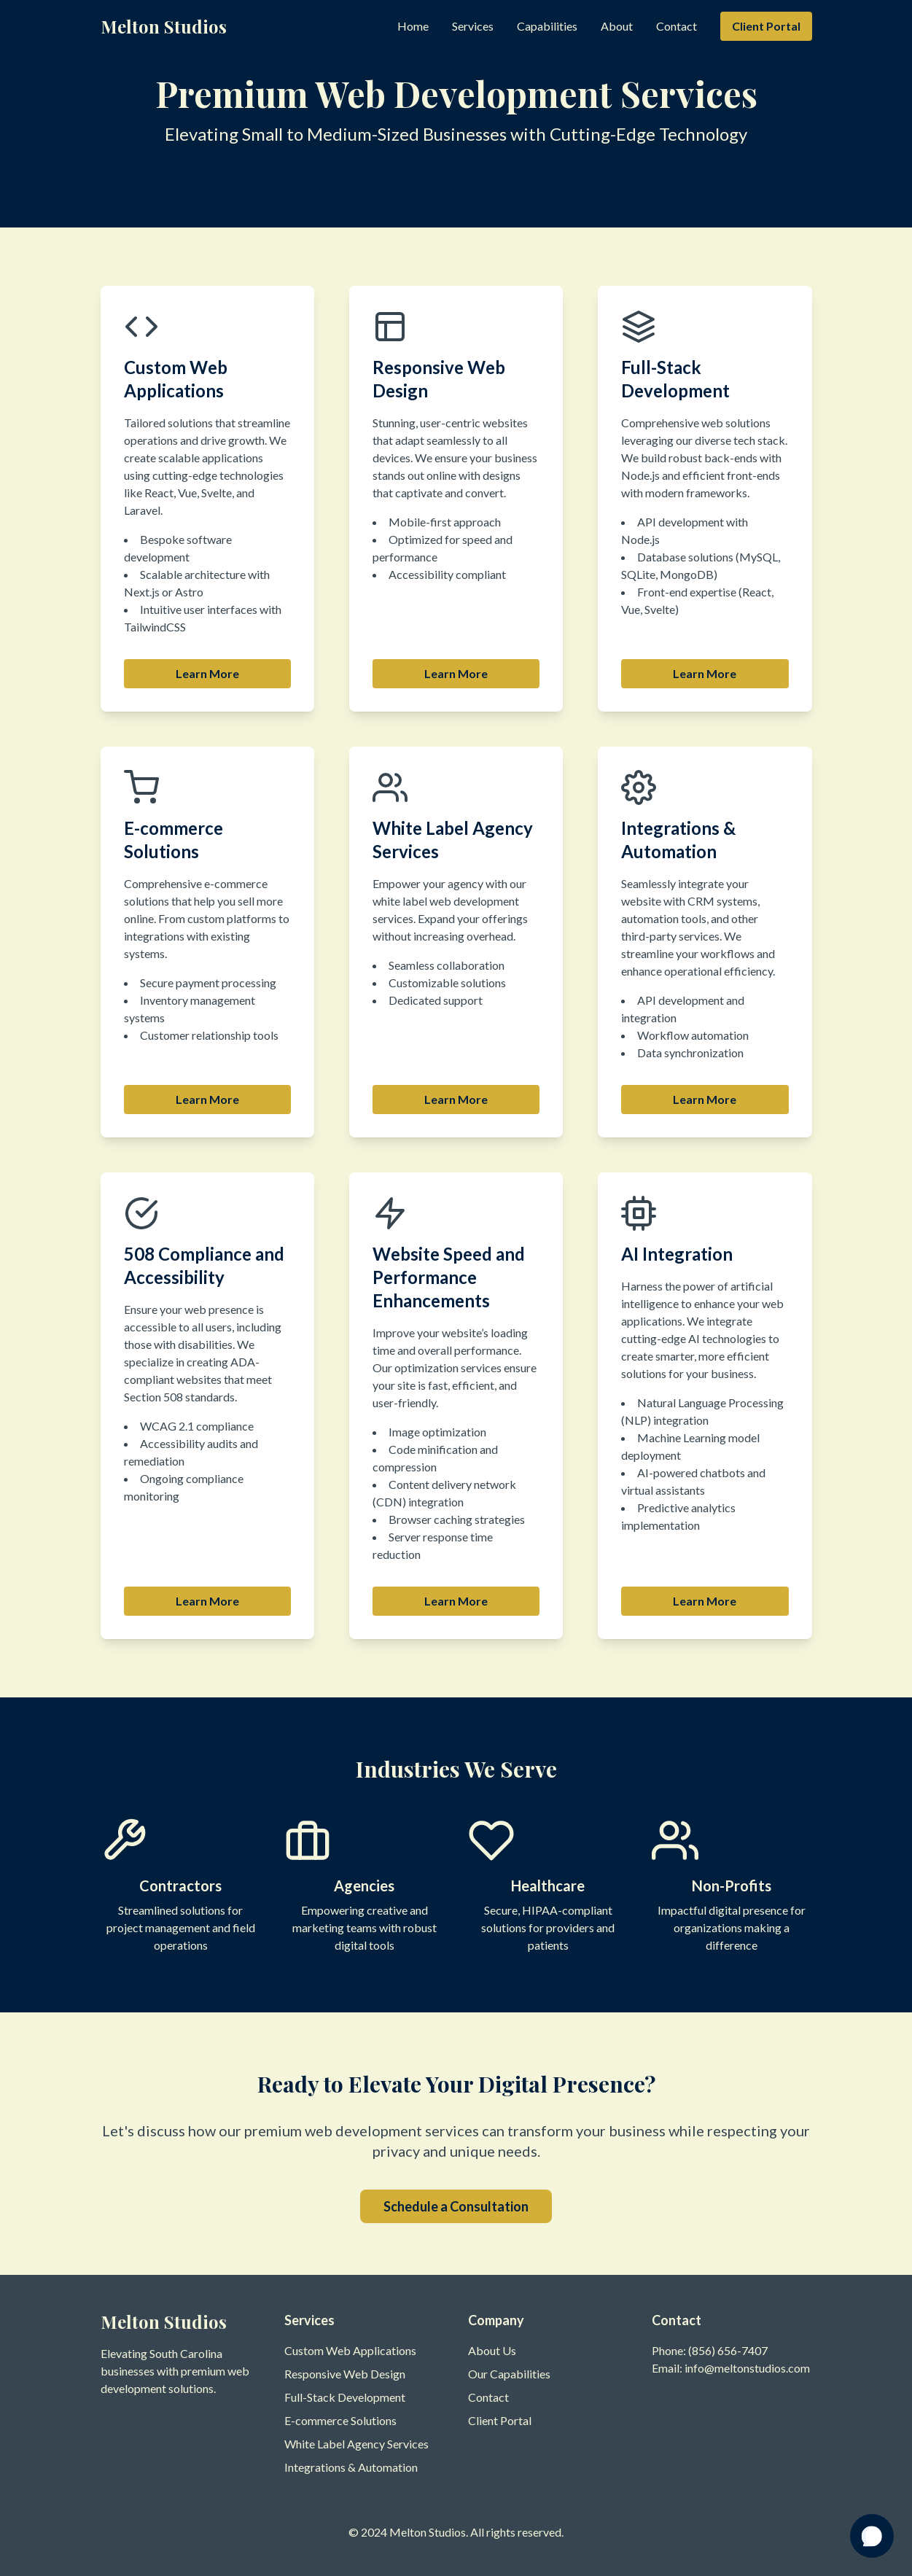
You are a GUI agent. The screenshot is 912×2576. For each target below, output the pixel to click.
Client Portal (766, 26)
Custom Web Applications (350, 2350)
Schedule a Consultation (456, 2206)
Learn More (207, 673)
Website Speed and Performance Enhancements (449, 1277)
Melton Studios (164, 26)
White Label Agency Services (356, 2444)
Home (413, 26)
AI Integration (677, 1253)
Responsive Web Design (344, 2374)
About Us (492, 2350)
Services (473, 26)
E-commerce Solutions (340, 2420)
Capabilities (547, 26)
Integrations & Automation (351, 2467)
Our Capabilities (509, 2374)
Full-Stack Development (344, 2397)
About (617, 26)
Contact (676, 26)
